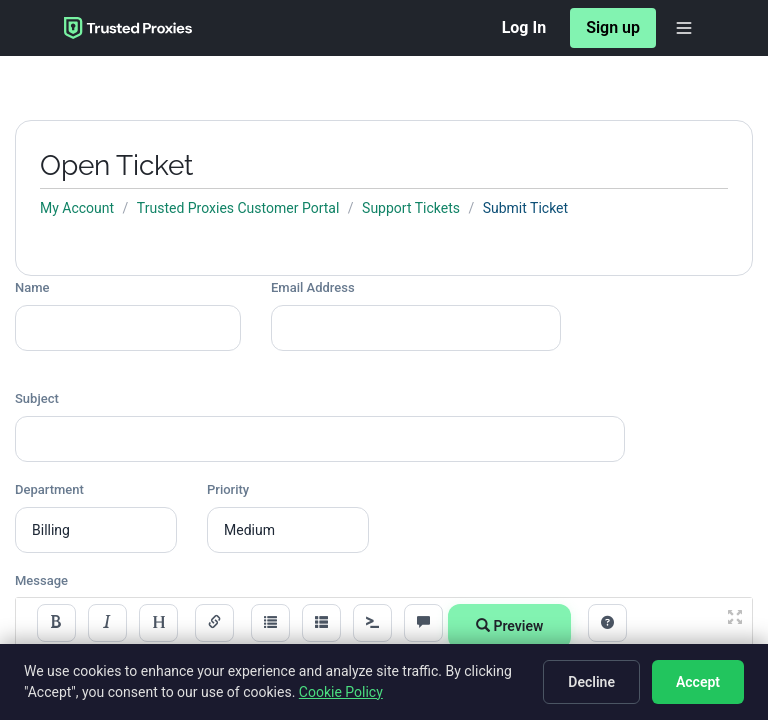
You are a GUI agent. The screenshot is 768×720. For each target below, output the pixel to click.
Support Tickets (411, 208)
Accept (698, 682)
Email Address (313, 287)
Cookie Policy (341, 692)
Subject (37, 398)
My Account (77, 208)
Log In (524, 27)
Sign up (613, 27)
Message (41, 580)
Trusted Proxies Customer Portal (238, 208)
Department (49, 489)
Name (32, 287)
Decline (591, 682)
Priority (228, 489)
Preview (509, 626)
